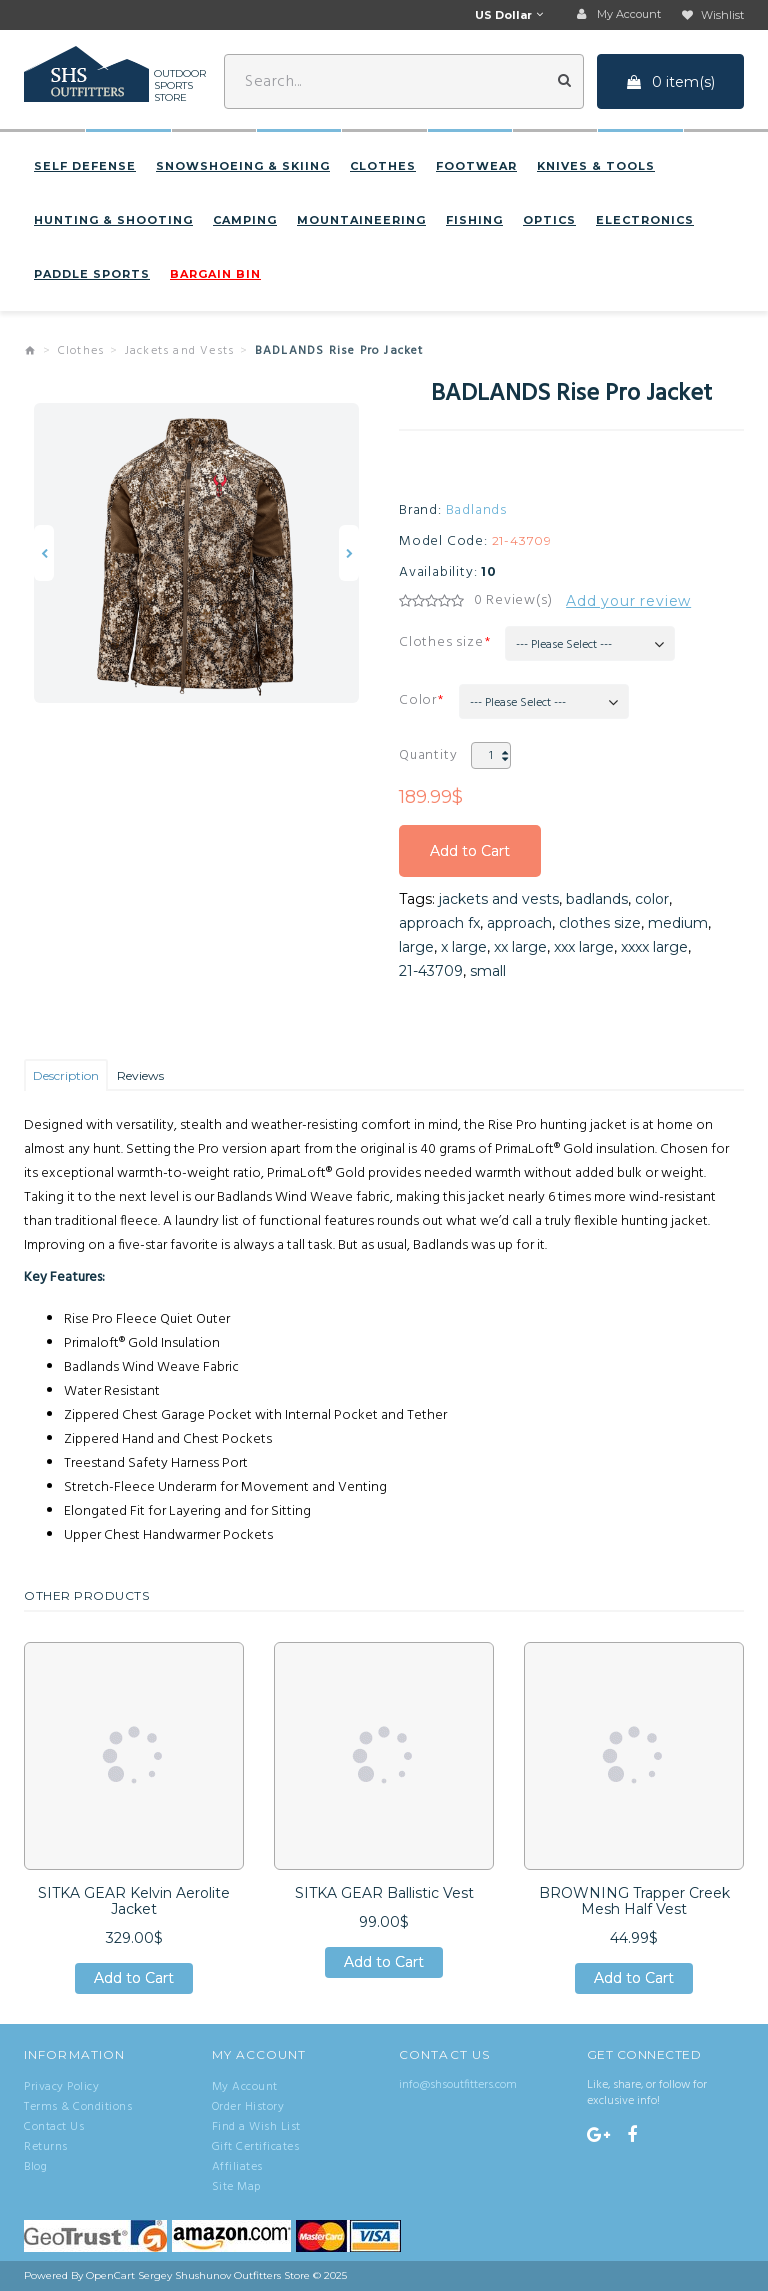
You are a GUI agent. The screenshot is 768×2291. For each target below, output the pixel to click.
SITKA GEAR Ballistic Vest (384, 1893)
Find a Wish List (256, 2127)
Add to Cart (470, 851)
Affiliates (237, 2167)
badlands (597, 899)
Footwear (476, 166)
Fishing (474, 220)
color (652, 899)
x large (464, 947)
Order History (248, 2107)
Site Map (236, 2187)
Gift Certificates (256, 2147)
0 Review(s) (513, 601)
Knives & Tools (596, 166)
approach (519, 923)
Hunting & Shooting (113, 220)
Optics (549, 220)
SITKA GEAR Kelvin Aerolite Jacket (134, 1901)
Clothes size (441, 642)
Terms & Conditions (78, 2107)
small (488, 971)
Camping (245, 220)
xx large (520, 947)
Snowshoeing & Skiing (243, 166)
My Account (245, 2087)
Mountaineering (361, 220)
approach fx (439, 923)
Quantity (428, 755)
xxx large (584, 947)
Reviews (140, 1075)
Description (66, 1075)
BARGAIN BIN (215, 274)
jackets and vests (499, 899)
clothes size (600, 923)
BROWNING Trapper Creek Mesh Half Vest (634, 1901)
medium (678, 923)
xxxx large (654, 947)
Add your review (628, 601)
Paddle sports (92, 274)
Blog (35, 2167)
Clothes (383, 166)
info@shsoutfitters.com (458, 2085)
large (416, 947)
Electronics (645, 220)
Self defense (85, 166)
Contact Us (54, 2127)
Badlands (476, 511)
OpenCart (110, 2275)
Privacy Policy (61, 2087)
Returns (46, 2147)
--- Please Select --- (564, 645)
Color (418, 700)
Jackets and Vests (179, 351)
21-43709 (431, 971)
